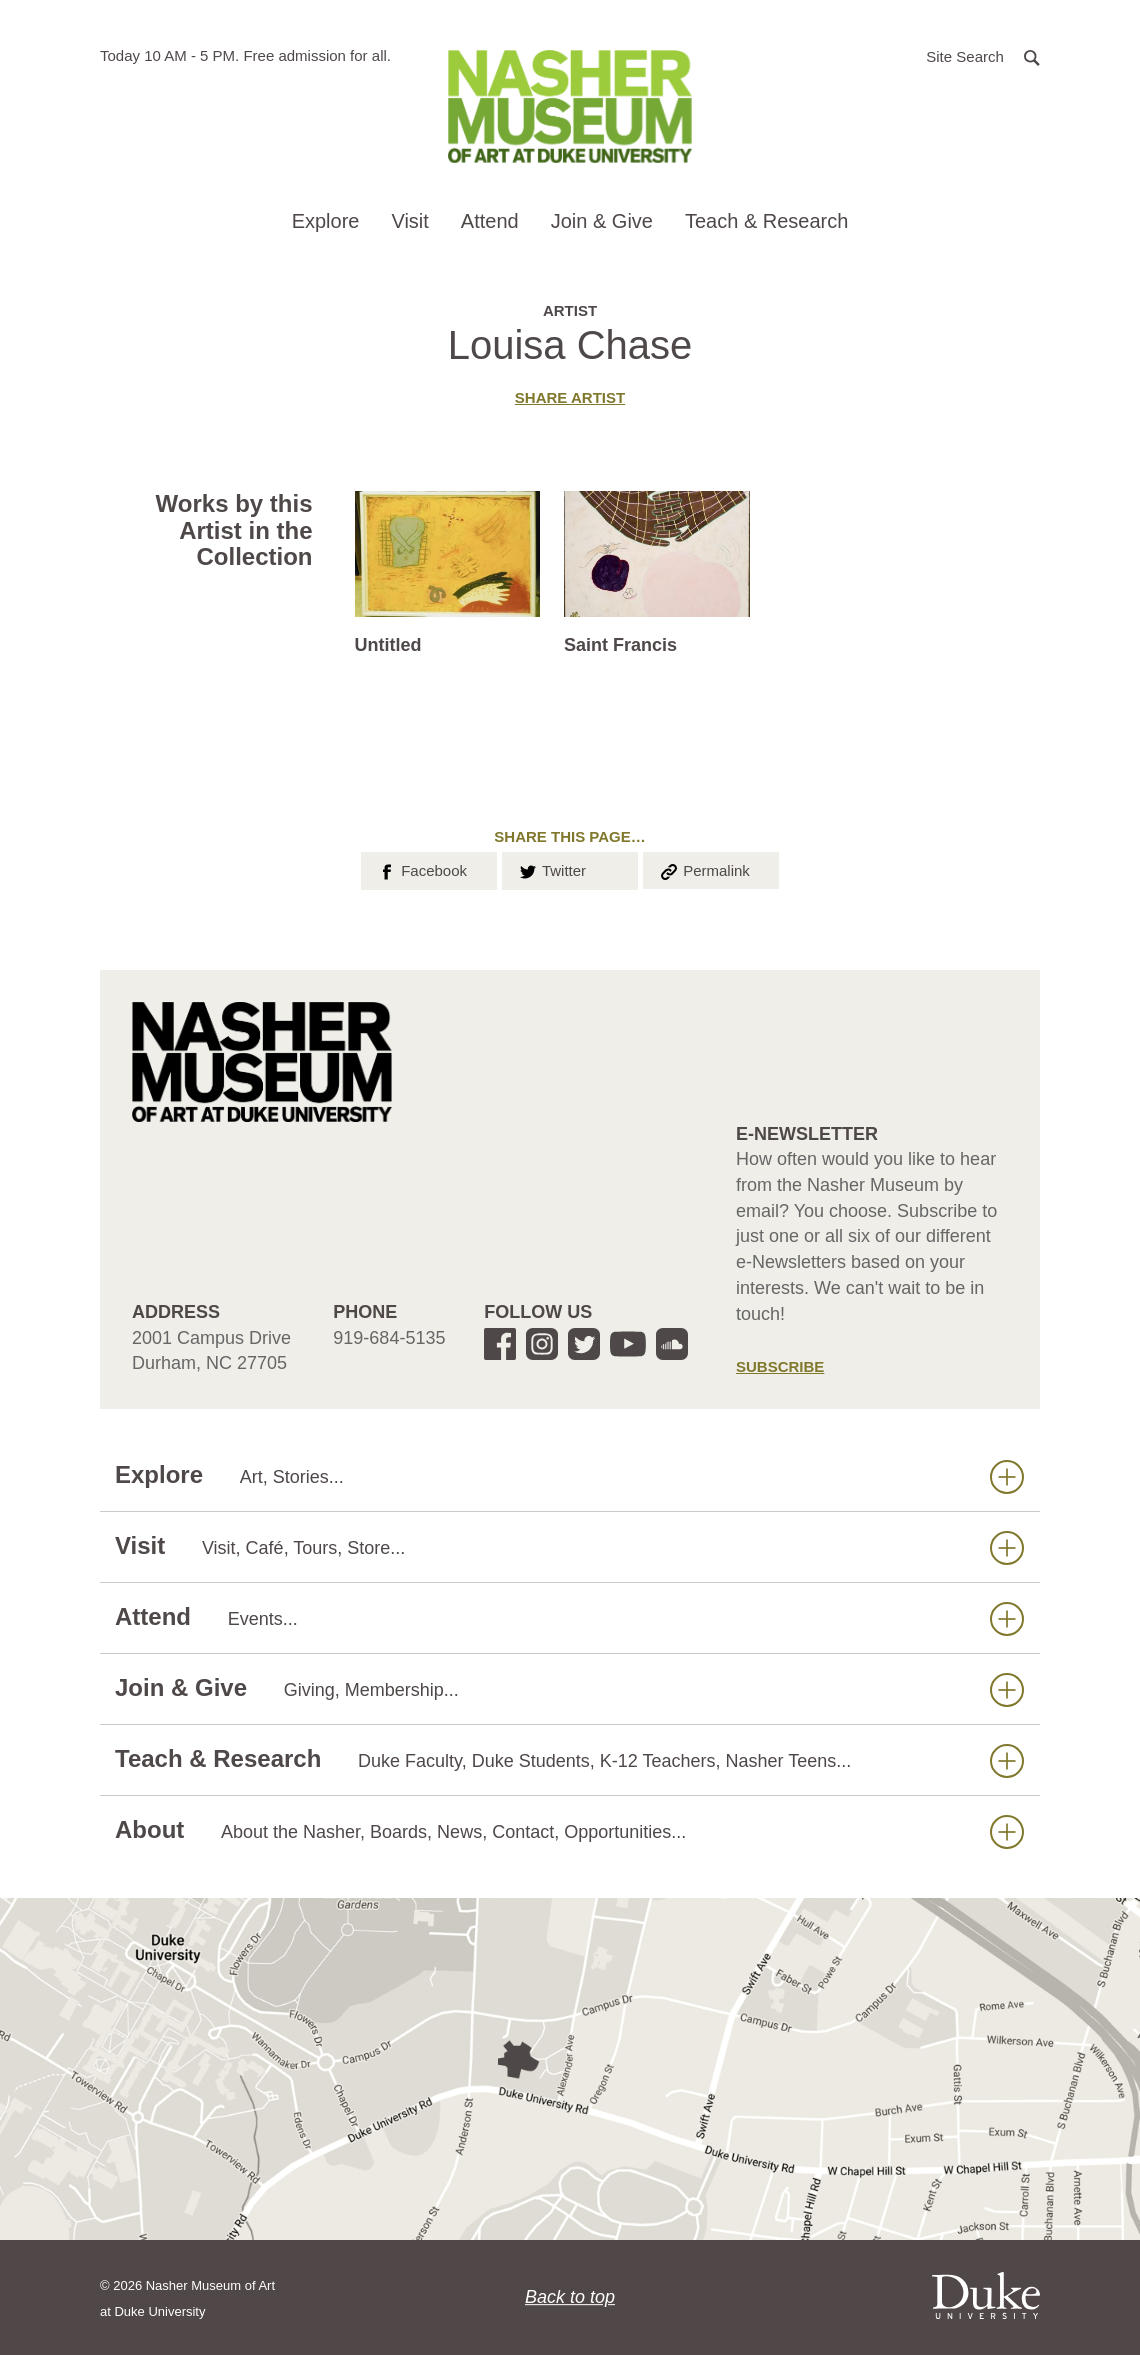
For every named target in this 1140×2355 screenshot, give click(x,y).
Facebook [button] (421, 869)
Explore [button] (326, 221)
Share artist (570, 397)
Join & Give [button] (602, 221)
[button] (983, 55)
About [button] (569, 1830)
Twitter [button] (551, 869)
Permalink (704, 869)
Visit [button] (409, 221)
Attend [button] (490, 221)
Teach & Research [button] (766, 221)
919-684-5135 (389, 1338)
